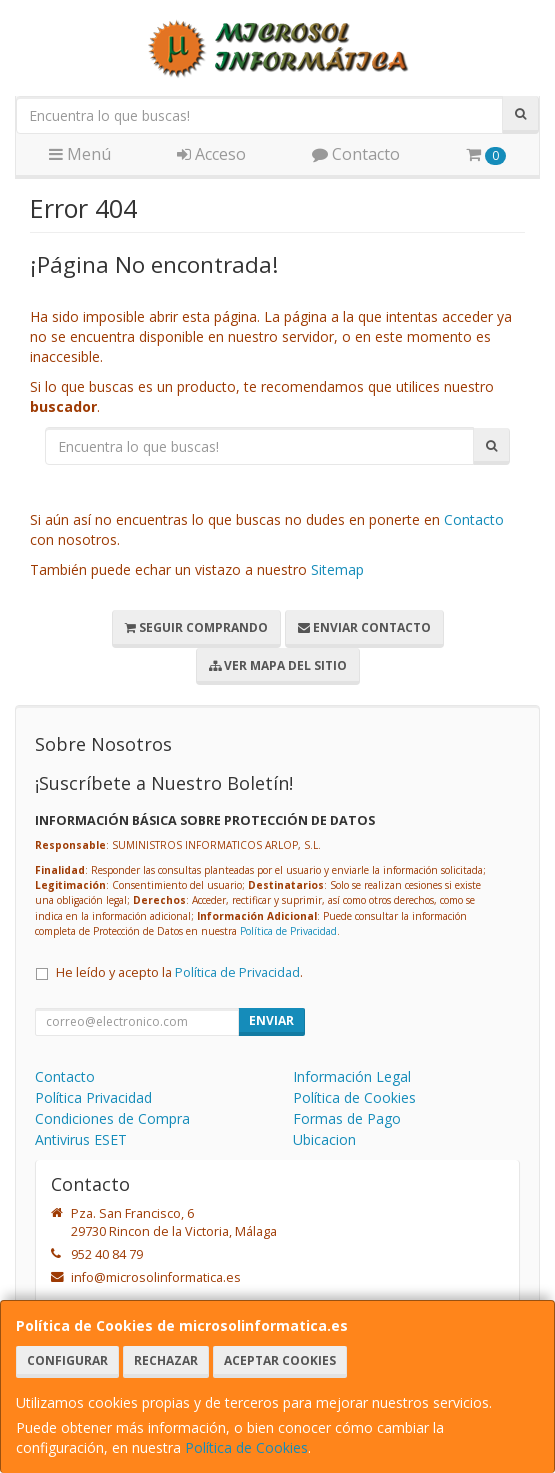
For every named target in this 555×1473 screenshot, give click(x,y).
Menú (80, 154)
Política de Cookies (246, 1447)
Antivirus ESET (81, 1139)
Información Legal (352, 1076)
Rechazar (166, 1360)
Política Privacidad (93, 1097)
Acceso (211, 154)
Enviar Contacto (364, 627)
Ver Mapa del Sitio (278, 665)
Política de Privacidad (288, 931)
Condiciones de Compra (112, 1118)
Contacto (356, 154)
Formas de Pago (347, 1118)
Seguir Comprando (196, 627)
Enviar (271, 1020)
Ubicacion (324, 1139)
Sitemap (337, 569)
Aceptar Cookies (280, 1360)
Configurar (67, 1360)
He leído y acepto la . (179, 972)
